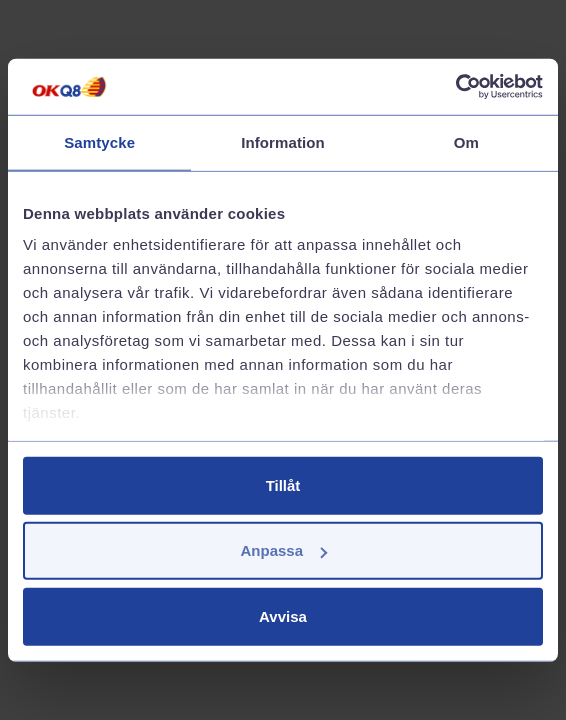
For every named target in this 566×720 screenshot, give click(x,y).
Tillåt (283, 484)
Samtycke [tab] (99, 141)
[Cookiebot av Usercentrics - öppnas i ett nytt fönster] (455, 87)
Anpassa (283, 550)
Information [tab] (283, 141)
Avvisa (283, 615)
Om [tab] (466, 141)
